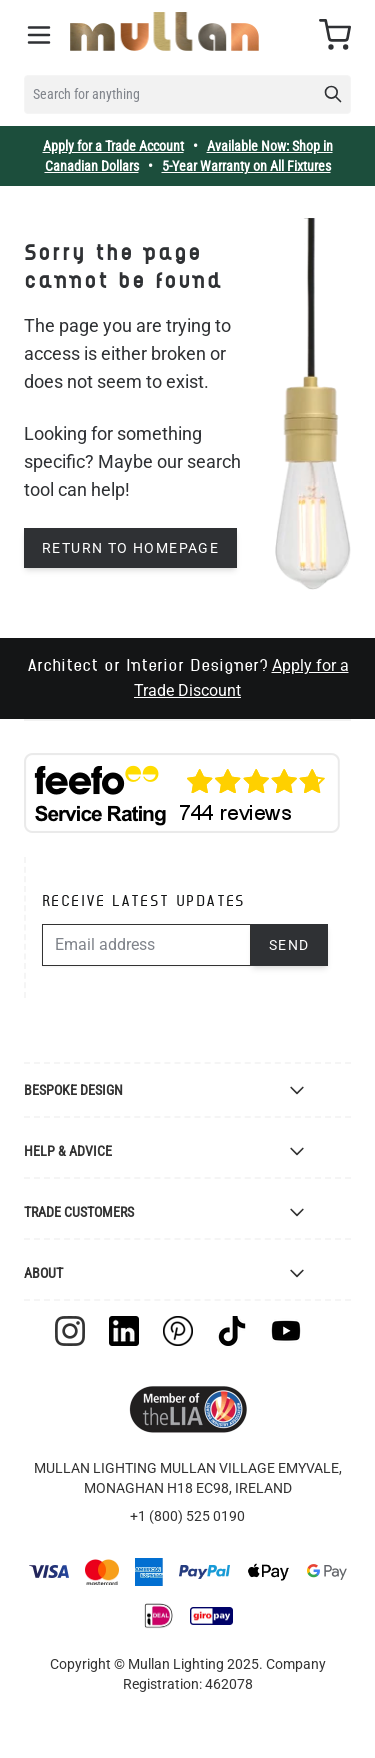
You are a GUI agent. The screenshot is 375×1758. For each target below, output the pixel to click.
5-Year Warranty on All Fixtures (246, 166)
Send (289, 945)
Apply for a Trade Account (113, 146)
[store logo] (164, 31)
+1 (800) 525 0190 (187, 1516)
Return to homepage (130, 548)
